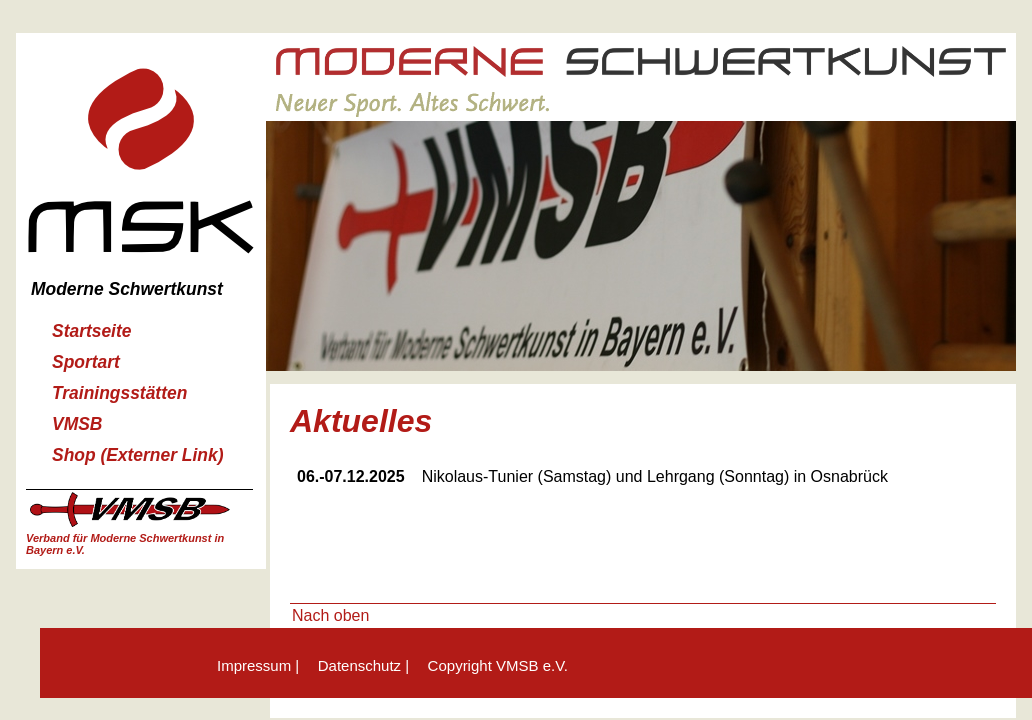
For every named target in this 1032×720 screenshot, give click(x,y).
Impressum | (258, 665)
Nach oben (330, 615)
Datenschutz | (363, 665)
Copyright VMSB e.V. (498, 665)
